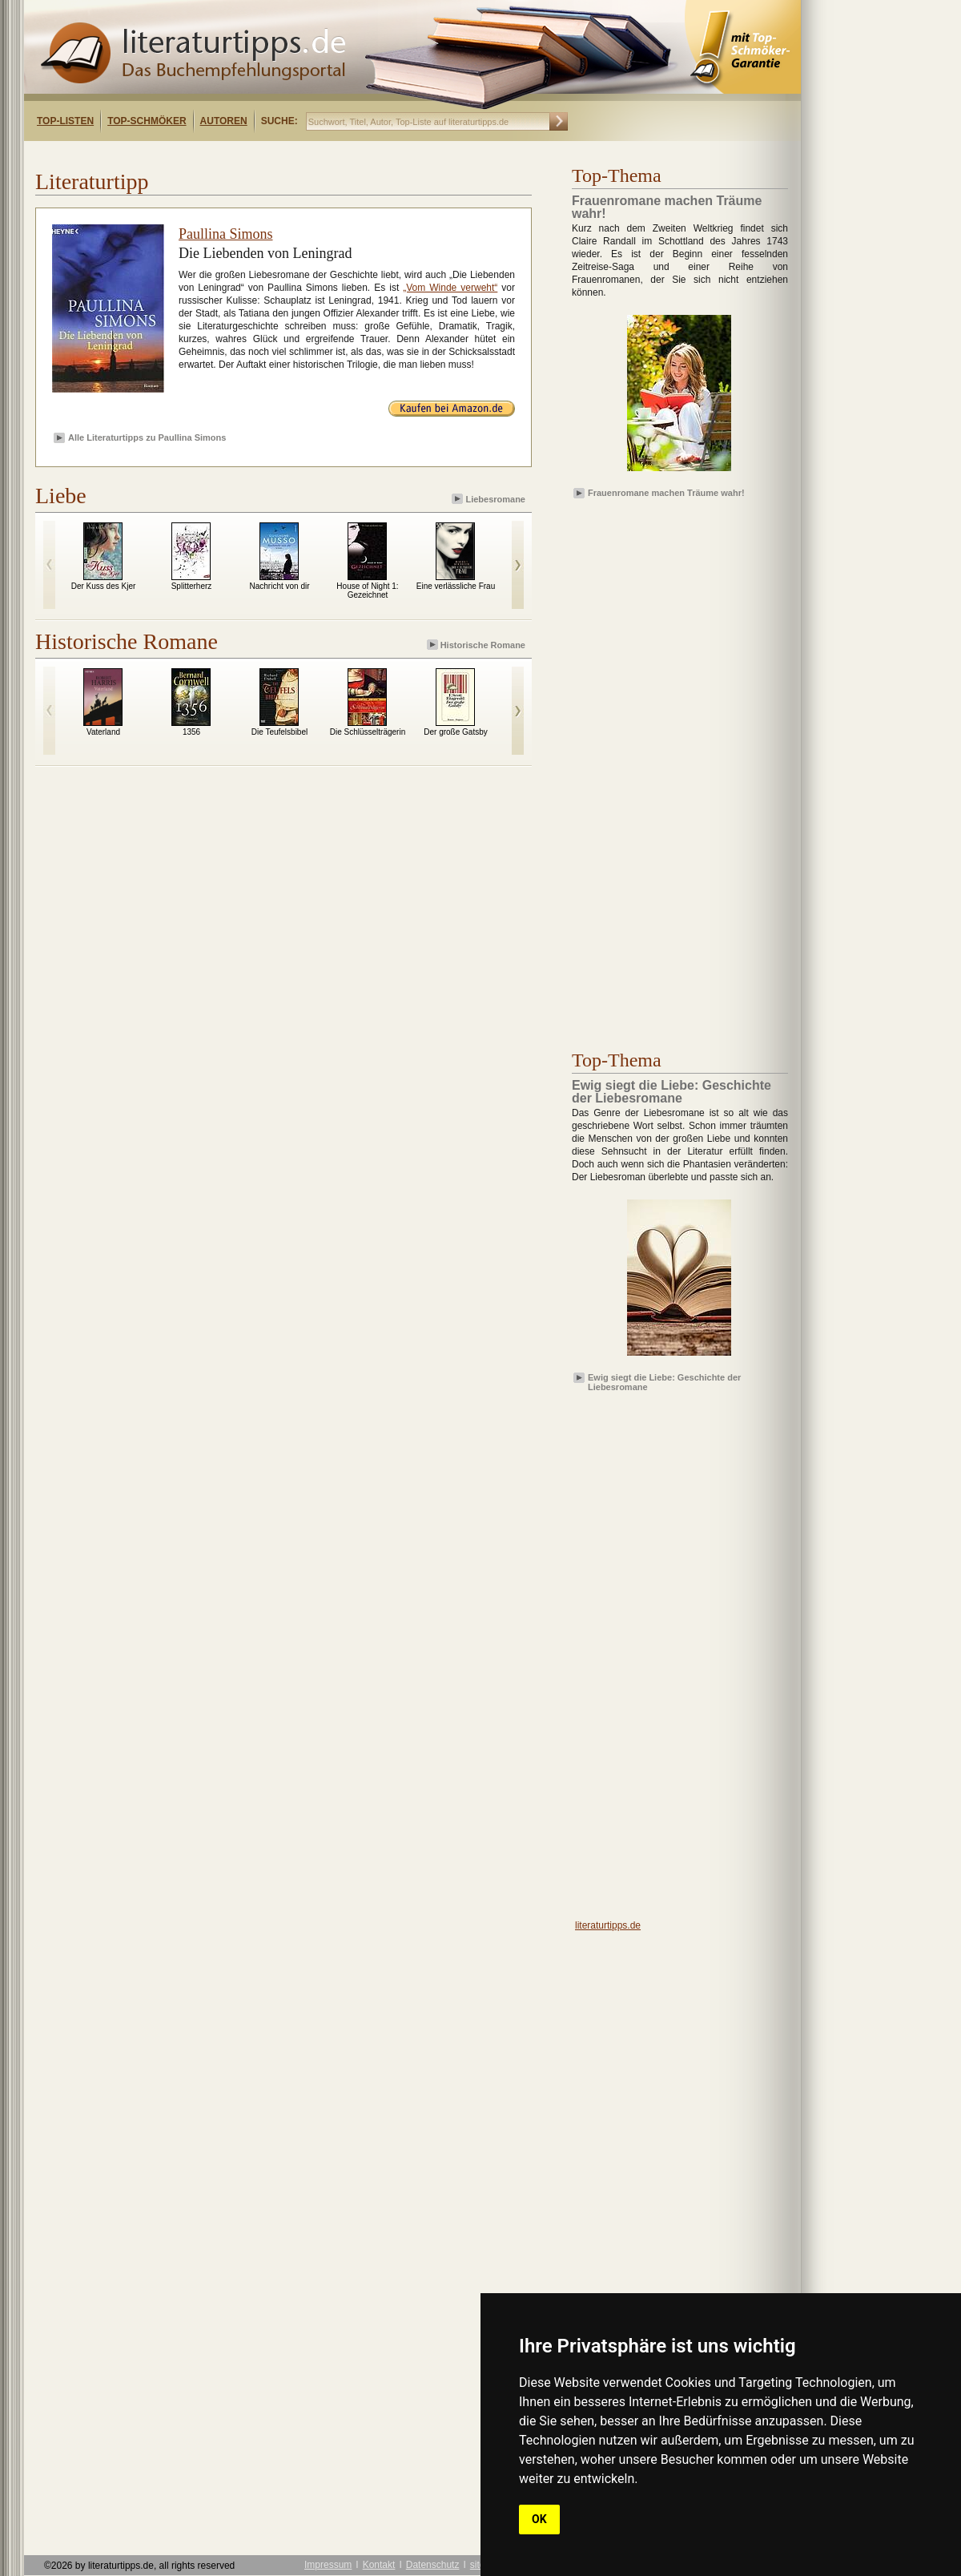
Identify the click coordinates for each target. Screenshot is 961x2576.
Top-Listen (65, 121)
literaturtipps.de (608, 1925)
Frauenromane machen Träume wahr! (666, 493)
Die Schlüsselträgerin (368, 732)
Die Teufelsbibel (279, 732)
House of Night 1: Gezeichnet (367, 590)
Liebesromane (489, 499)
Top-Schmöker (146, 121)
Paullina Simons (226, 234)
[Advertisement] (230, 155)
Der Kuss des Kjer (103, 586)
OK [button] (539, 2519)
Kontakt (379, 2564)
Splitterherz (191, 586)
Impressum (328, 2564)
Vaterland (103, 732)
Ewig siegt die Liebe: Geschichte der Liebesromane (664, 1381)
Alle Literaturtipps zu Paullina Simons (147, 437)
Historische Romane (477, 644)
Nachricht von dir (279, 586)
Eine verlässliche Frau (455, 586)
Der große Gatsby (455, 732)
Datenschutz (433, 2564)
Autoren (223, 121)
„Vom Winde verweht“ (450, 287)
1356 (191, 732)
